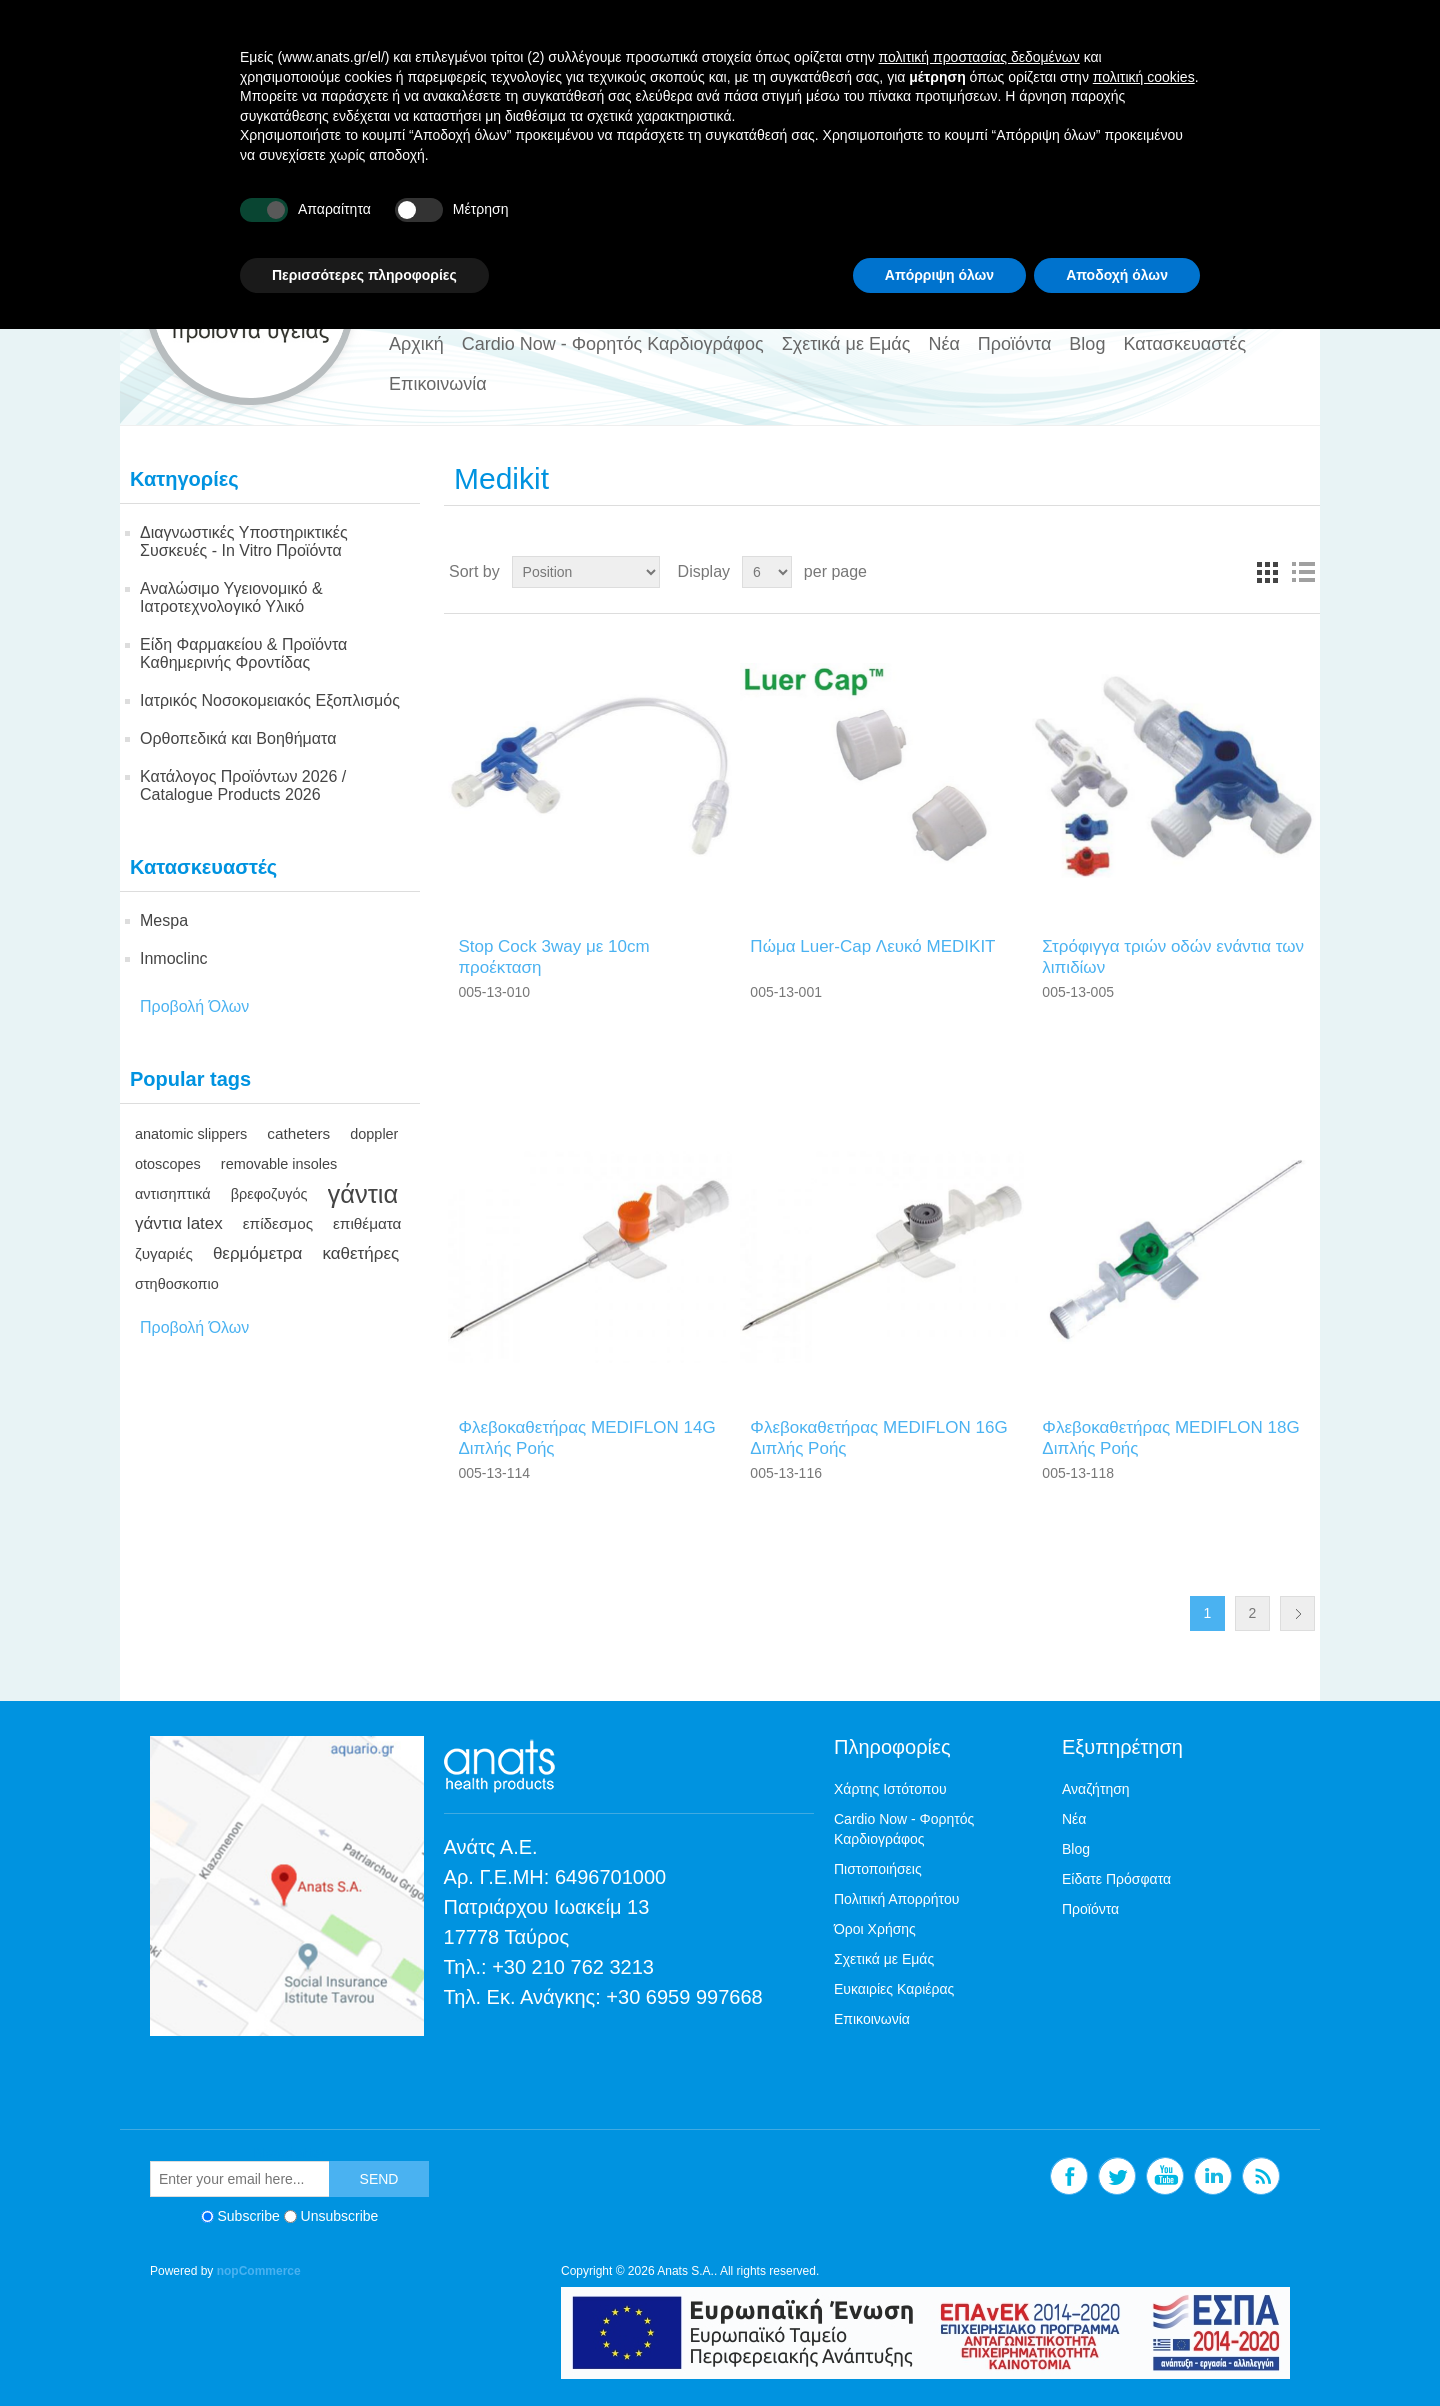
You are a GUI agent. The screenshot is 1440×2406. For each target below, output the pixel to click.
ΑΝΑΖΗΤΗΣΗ (972, 205)
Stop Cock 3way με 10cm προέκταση (553, 956)
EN (160, 127)
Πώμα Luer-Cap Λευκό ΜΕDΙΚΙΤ (872, 946)
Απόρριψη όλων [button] (939, 2351)
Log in (1271, 126)
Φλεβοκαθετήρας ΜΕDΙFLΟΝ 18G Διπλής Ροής (1170, 1437)
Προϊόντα (1015, 344)
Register (1205, 126)
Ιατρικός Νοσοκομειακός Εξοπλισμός (270, 700)
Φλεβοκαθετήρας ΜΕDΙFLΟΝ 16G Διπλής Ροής (878, 1437)
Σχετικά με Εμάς (846, 344)
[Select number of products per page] (767, 572)
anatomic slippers (191, 1134)
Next (1297, 1613)
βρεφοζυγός (269, 1194)
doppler (374, 1134)
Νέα (943, 344)
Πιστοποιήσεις (878, 1869)
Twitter (1127, 204)
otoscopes (168, 1164)
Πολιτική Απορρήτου (896, 1899)
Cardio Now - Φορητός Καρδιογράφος (613, 344)
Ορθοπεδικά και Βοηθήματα (238, 738)
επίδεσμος (278, 1223)
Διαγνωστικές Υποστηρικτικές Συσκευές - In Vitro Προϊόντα (244, 541)
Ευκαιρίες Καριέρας (894, 1989)
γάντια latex (179, 1223)
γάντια (363, 1194)
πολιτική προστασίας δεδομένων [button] (979, 2134)
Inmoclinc (174, 958)
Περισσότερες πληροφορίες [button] (364, 2351)
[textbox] (786, 205)
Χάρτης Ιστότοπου (890, 1789)
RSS (1271, 204)
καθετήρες (360, 1253)
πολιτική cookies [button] (1144, 2153)
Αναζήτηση (1096, 1789)
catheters (298, 1133)
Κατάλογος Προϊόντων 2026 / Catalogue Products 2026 (243, 785)
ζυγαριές (164, 1253)
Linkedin (1223, 204)
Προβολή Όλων (194, 1006)
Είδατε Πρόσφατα (1116, 1879)
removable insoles (279, 1164)
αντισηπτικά (173, 1194)
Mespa (164, 920)
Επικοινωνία (438, 384)
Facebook (1079, 204)
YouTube (1175, 204)
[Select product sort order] (586, 572)
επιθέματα (367, 1223)
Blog (1087, 344)
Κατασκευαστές (1184, 344)
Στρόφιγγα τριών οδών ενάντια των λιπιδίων (1173, 956)
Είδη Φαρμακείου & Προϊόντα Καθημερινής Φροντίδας (243, 653)
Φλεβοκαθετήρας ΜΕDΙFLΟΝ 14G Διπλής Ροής (586, 1437)
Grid (1267, 572)
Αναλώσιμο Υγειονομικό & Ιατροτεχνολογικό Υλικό (231, 597)
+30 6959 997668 (684, 1997)
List (1303, 572)
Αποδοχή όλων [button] (1117, 2351)
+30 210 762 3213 (573, 1967)
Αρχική (416, 344)
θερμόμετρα (258, 1253)
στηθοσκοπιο (177, 1284)
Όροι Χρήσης (875, 1929)
